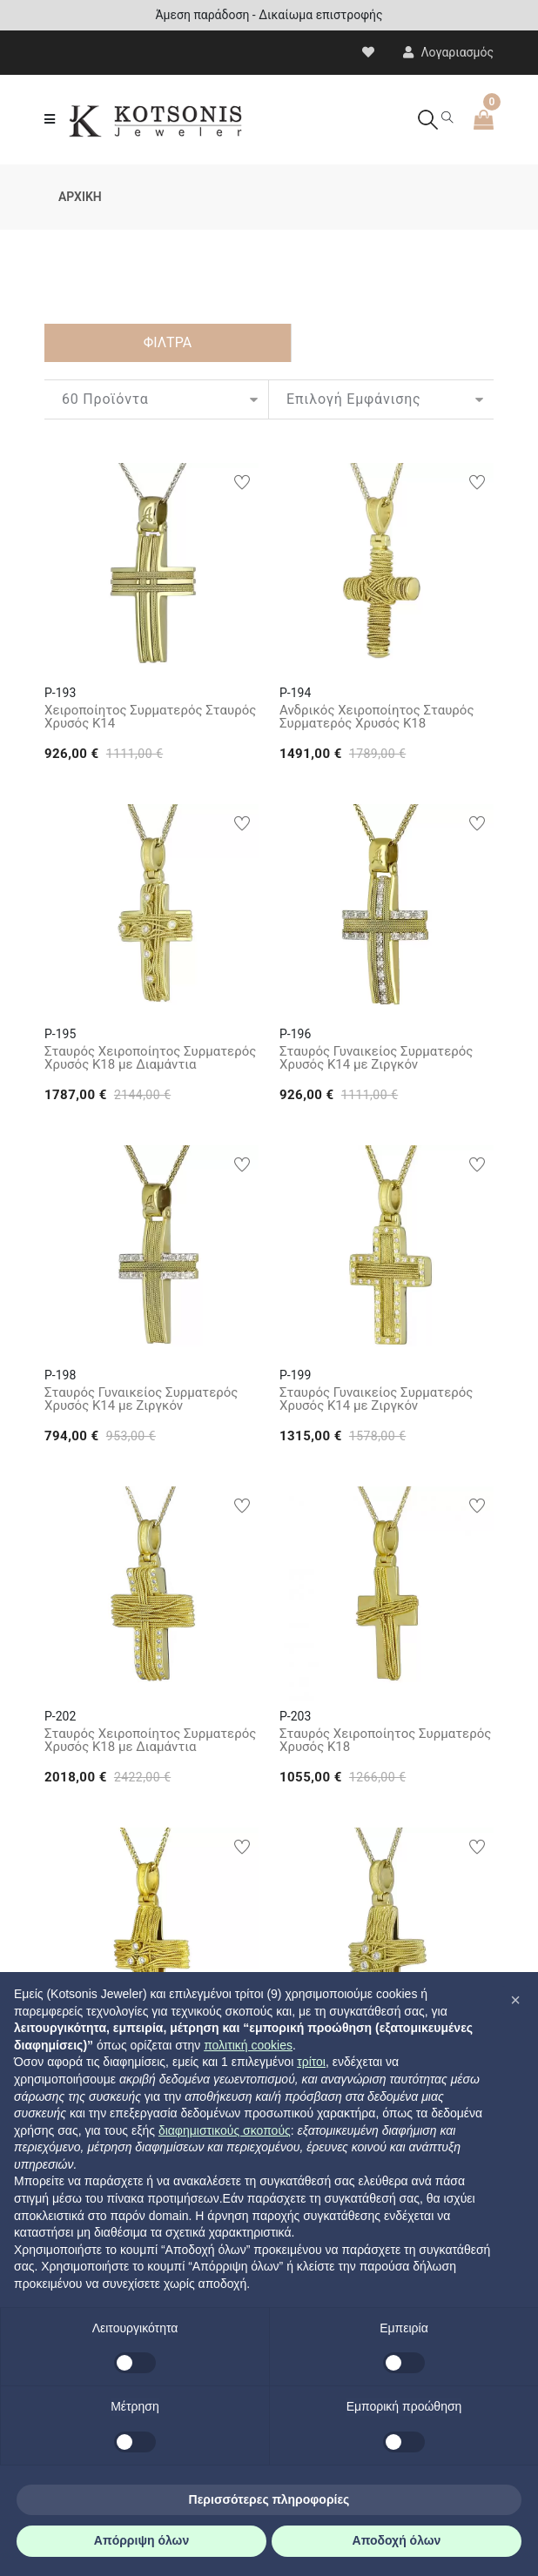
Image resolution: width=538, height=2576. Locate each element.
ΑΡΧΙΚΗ (80, 197)
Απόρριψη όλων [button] (141, 2540)
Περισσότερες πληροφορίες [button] (269, 2499)
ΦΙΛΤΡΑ (168, 342)
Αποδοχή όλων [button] (397, 2540)
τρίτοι (311, 2062)
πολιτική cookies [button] (248, 2045)
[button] (515, 2000)
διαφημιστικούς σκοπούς (224, 2130)
